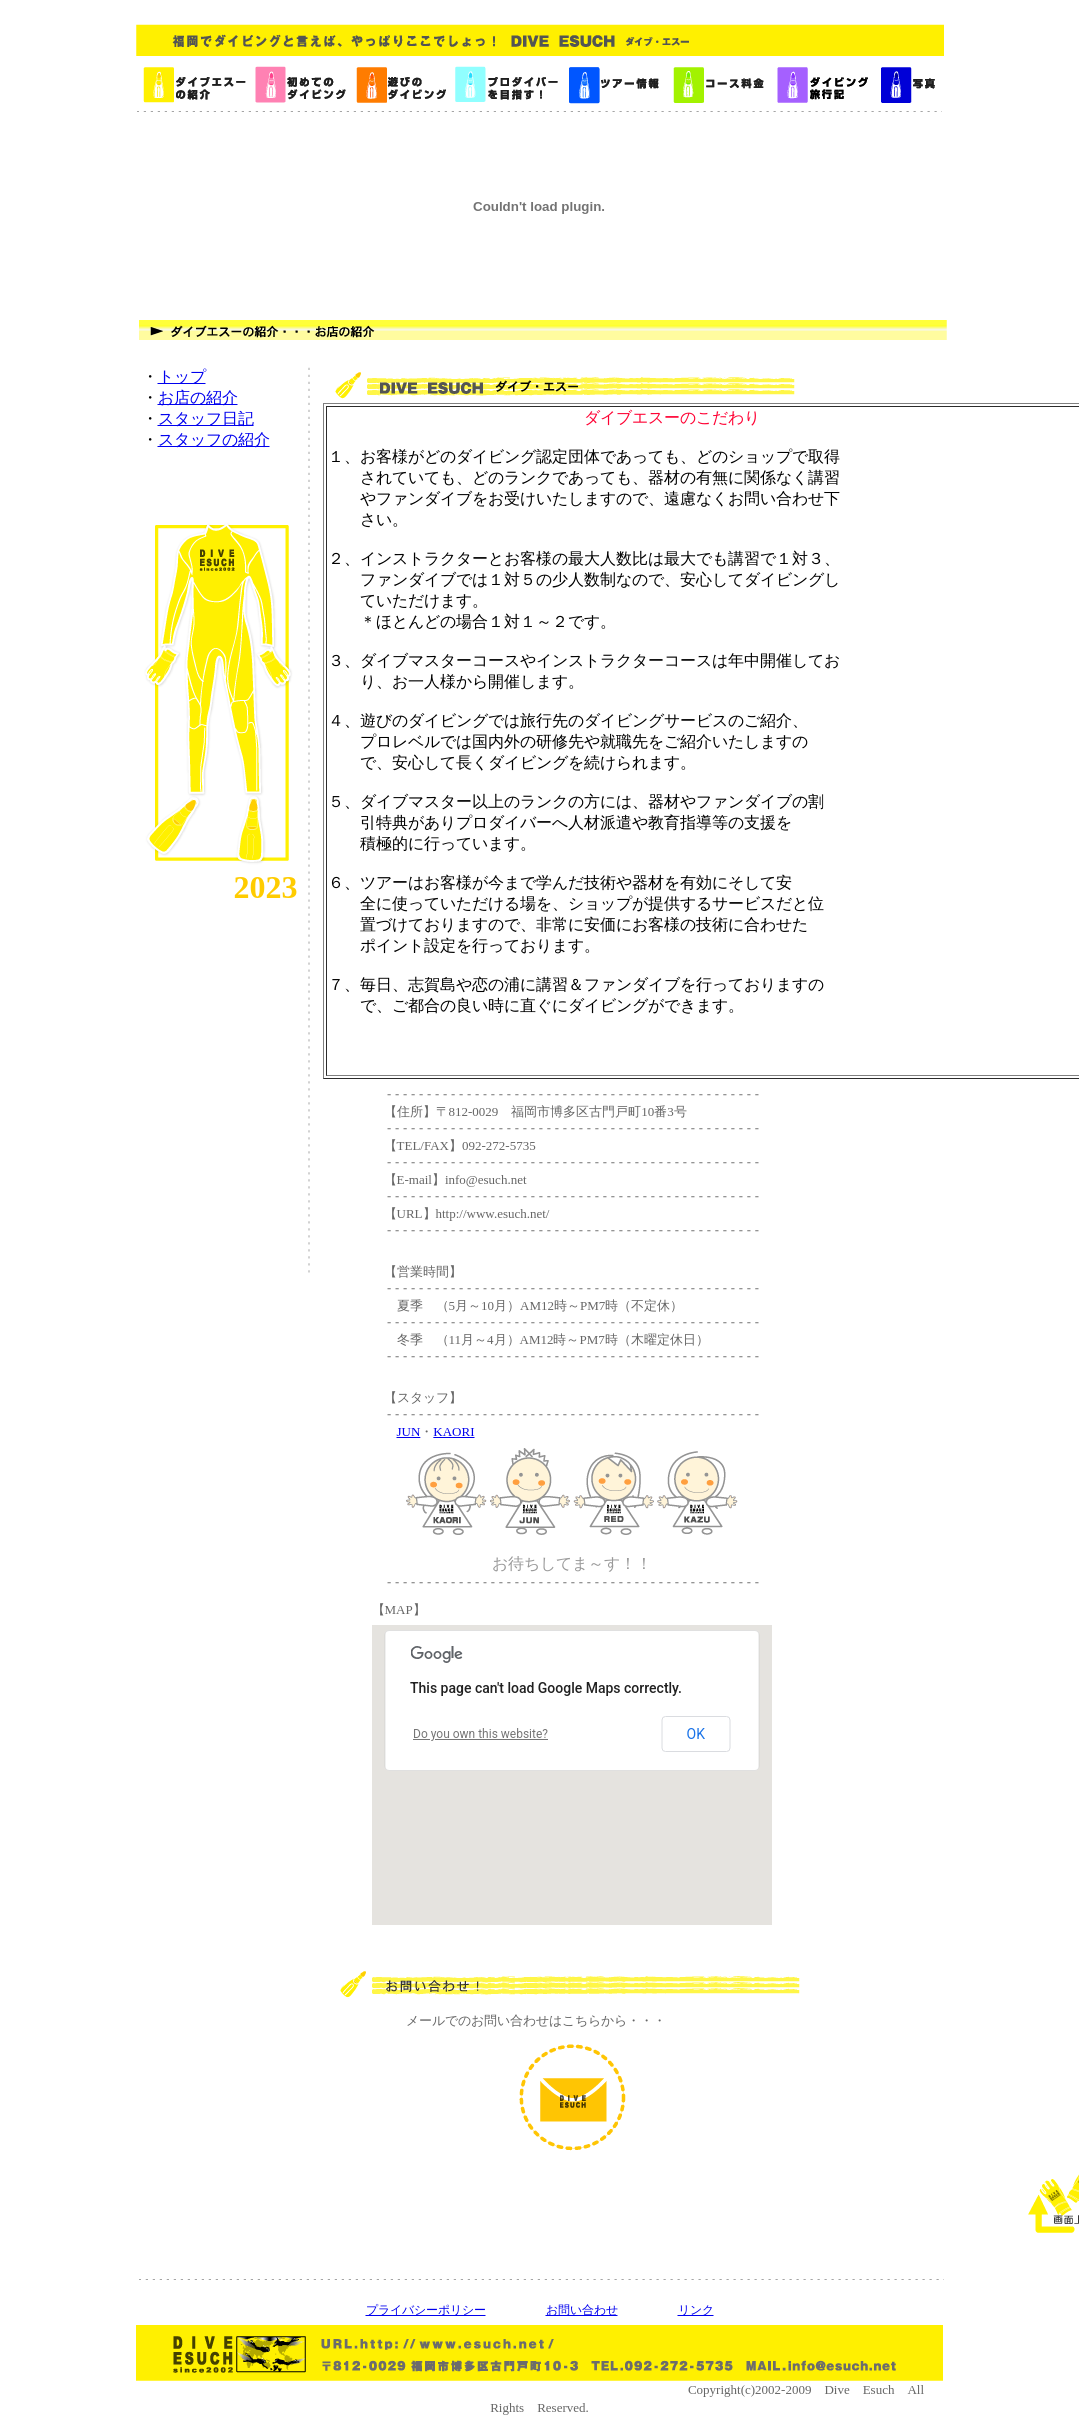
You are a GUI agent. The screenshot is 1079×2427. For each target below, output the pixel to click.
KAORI (453, 1431)
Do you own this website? (480, 1734)
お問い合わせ (582, 2310)
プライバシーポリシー (426, 2310)
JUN (409, 1431)
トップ (182, 376)
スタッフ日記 (206, 418)
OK (696, 1734)
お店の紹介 (198, 397)
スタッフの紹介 (214, 439)
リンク (696, 2310)
